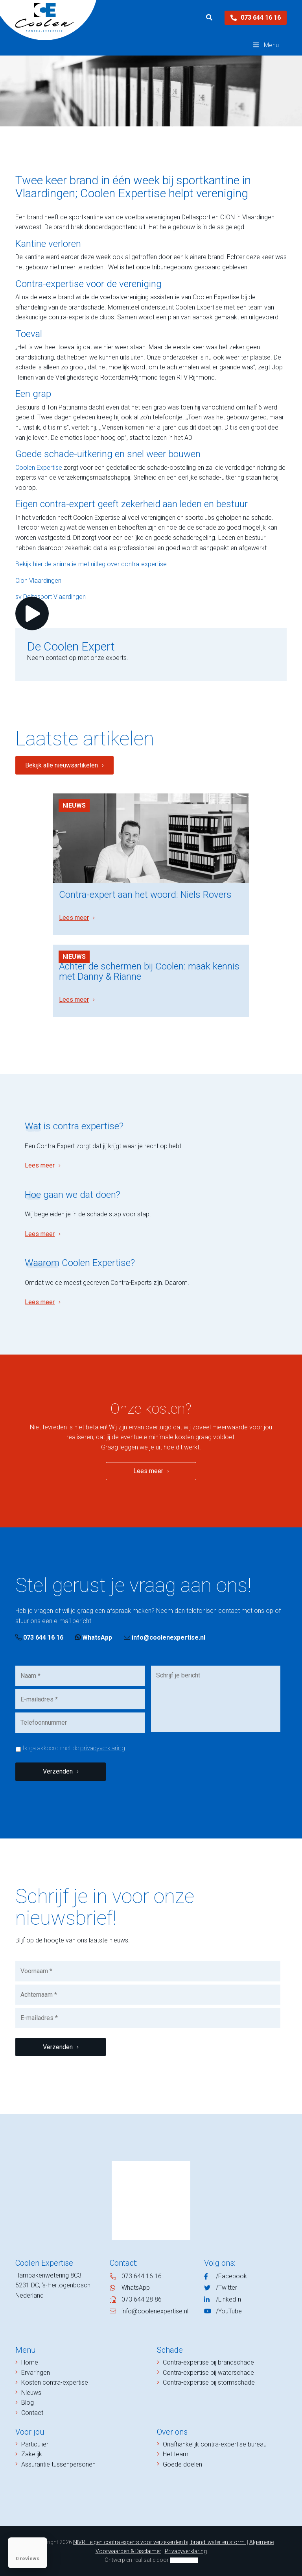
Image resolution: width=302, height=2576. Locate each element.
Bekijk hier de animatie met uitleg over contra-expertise (91, 564)
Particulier (34, 2444)
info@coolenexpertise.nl (164, 1637)
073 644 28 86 (142, 2299)
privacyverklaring (102, 1748)
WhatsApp (93, 1637)
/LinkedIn (228, 2299)
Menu (265, 45)
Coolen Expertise (38, 467)
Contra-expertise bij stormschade (209, 2382)
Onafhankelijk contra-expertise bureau (215, 2444)
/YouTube (229, 2311)
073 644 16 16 (255, 17)
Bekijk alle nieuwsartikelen (61, 765)
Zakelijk (31, 2454)
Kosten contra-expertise (54, 2382)
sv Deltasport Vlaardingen (50, 596)
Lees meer (74, 917)
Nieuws (74, 805)
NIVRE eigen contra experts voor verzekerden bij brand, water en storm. (159, 2542)
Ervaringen (35, 2372)
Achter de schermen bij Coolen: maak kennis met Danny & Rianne (149, 971)
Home (29, 2362)
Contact (32, 2413)
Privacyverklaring (186, 2551)
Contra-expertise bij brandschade (208, 2362)
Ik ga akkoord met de (73, 1748)
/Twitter (226, 2287)
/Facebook (231, 2276)
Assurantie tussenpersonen (58, 2464)
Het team (175, 2454)
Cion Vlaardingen (38, 580)
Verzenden (58, 1771)
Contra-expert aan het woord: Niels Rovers (145, 894)
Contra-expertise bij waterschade (208, 2372)
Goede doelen (182, 2464)
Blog (27, 2402)
